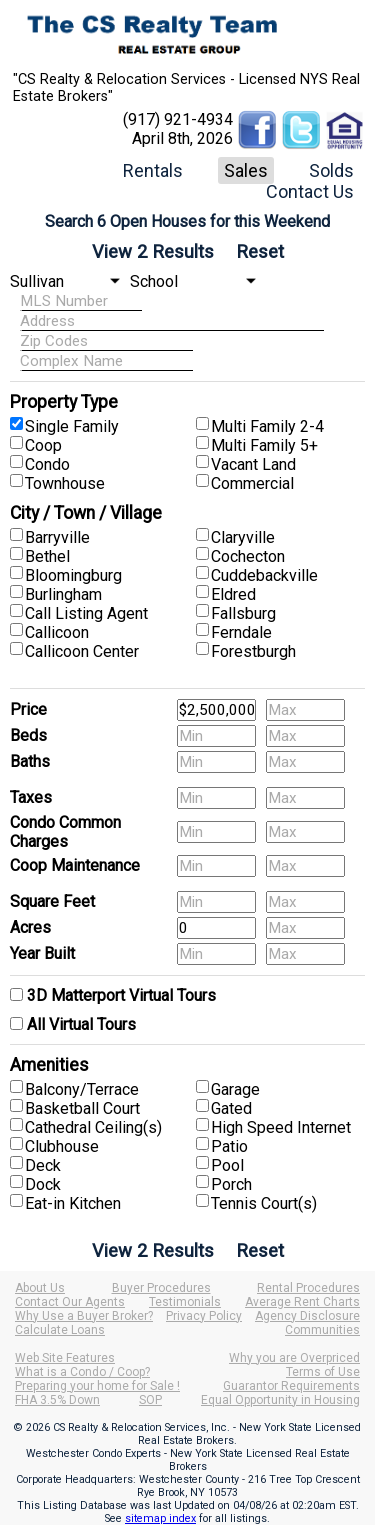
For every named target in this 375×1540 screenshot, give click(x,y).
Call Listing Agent (86, 613)
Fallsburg (243, 613)
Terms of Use (323, 1372)
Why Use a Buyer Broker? (84, 1316)
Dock (43, 1184)
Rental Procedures (308, 1288)
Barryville (57, 537)
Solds (331, 170)
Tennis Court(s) (264, 1203)
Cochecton (248, 556)
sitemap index (160, 1518)
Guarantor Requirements (291, 1386)
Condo (47, 464)
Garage (235, 1089)
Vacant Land (253, 464)
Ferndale (241, 632)
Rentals (153, 170)
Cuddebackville (264, 575)
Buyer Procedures (161, 1288)
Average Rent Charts (302, 1302)
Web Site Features (65, 1358)
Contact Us (310, 191)
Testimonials (185, 1302)
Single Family (72, 426)
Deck (43, 1165)
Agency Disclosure (307, 1316)
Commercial (252, 483)
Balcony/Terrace (82, 1089)
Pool (227, 1165)
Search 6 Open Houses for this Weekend (187, 221)
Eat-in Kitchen (73, 1203)
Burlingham (63, 594)
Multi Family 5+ (264, 445)
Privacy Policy (204, 1316)
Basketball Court (82, 1108)
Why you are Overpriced (294, 1358)
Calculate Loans (60, 1330)
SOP (150, 1400)
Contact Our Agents (70, 1302)
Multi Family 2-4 (267, 426)
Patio (229, 1146)
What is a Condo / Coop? (82, 1372)
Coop (43, 445)
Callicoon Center (82, 651)
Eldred (233, 594)
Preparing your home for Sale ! (97, 1386)
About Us (40, 1288)
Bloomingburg (73, 575)
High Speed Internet (281, 1127)
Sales (246, 170)
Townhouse (65, 483)
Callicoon (57, 632)
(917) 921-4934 (178, 119)
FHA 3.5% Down (57, 1400)
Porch (231, 1184)
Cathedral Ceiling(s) (93, 1127)
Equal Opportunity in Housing (280, 1400)
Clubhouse (62, 1146)
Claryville (243, 537)
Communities (322, 1330)
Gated (231, 1108)
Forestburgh (253, 651)
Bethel (47, 556)
